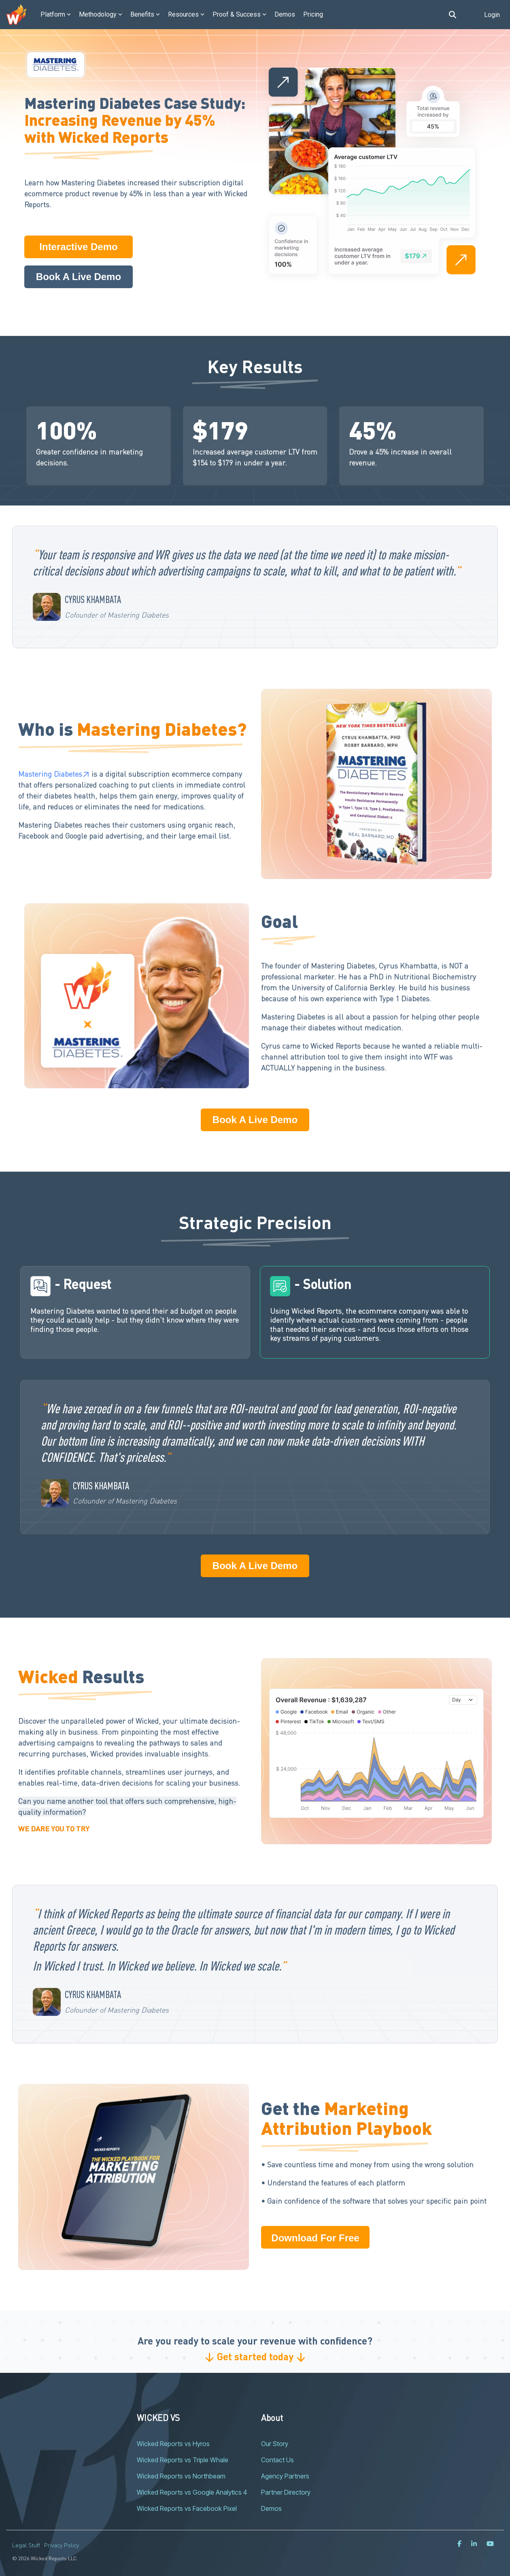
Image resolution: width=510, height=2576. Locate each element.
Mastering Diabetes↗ (53, 773)
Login (492, 15)
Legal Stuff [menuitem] (26, 2545)
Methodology (100, 14)
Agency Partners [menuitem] (285, 2476)
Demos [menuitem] (271, 2508)
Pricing (313, 14)
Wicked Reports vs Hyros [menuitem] (173, 2444)
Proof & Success (239, 14)
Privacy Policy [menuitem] (61, 2545)
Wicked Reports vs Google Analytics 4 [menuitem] (192, 2492)
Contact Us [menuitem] (277, 2460)
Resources (186, 14)
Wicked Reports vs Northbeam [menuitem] (181, 2476)
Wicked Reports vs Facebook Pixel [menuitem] (187, 2508)
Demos (284, 14)
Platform (55, 14)
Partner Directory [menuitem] (285, 2492)
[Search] (452, 14)
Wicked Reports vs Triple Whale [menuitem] (182, 2460)
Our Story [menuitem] (274, 2444)
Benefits (145, 14)
